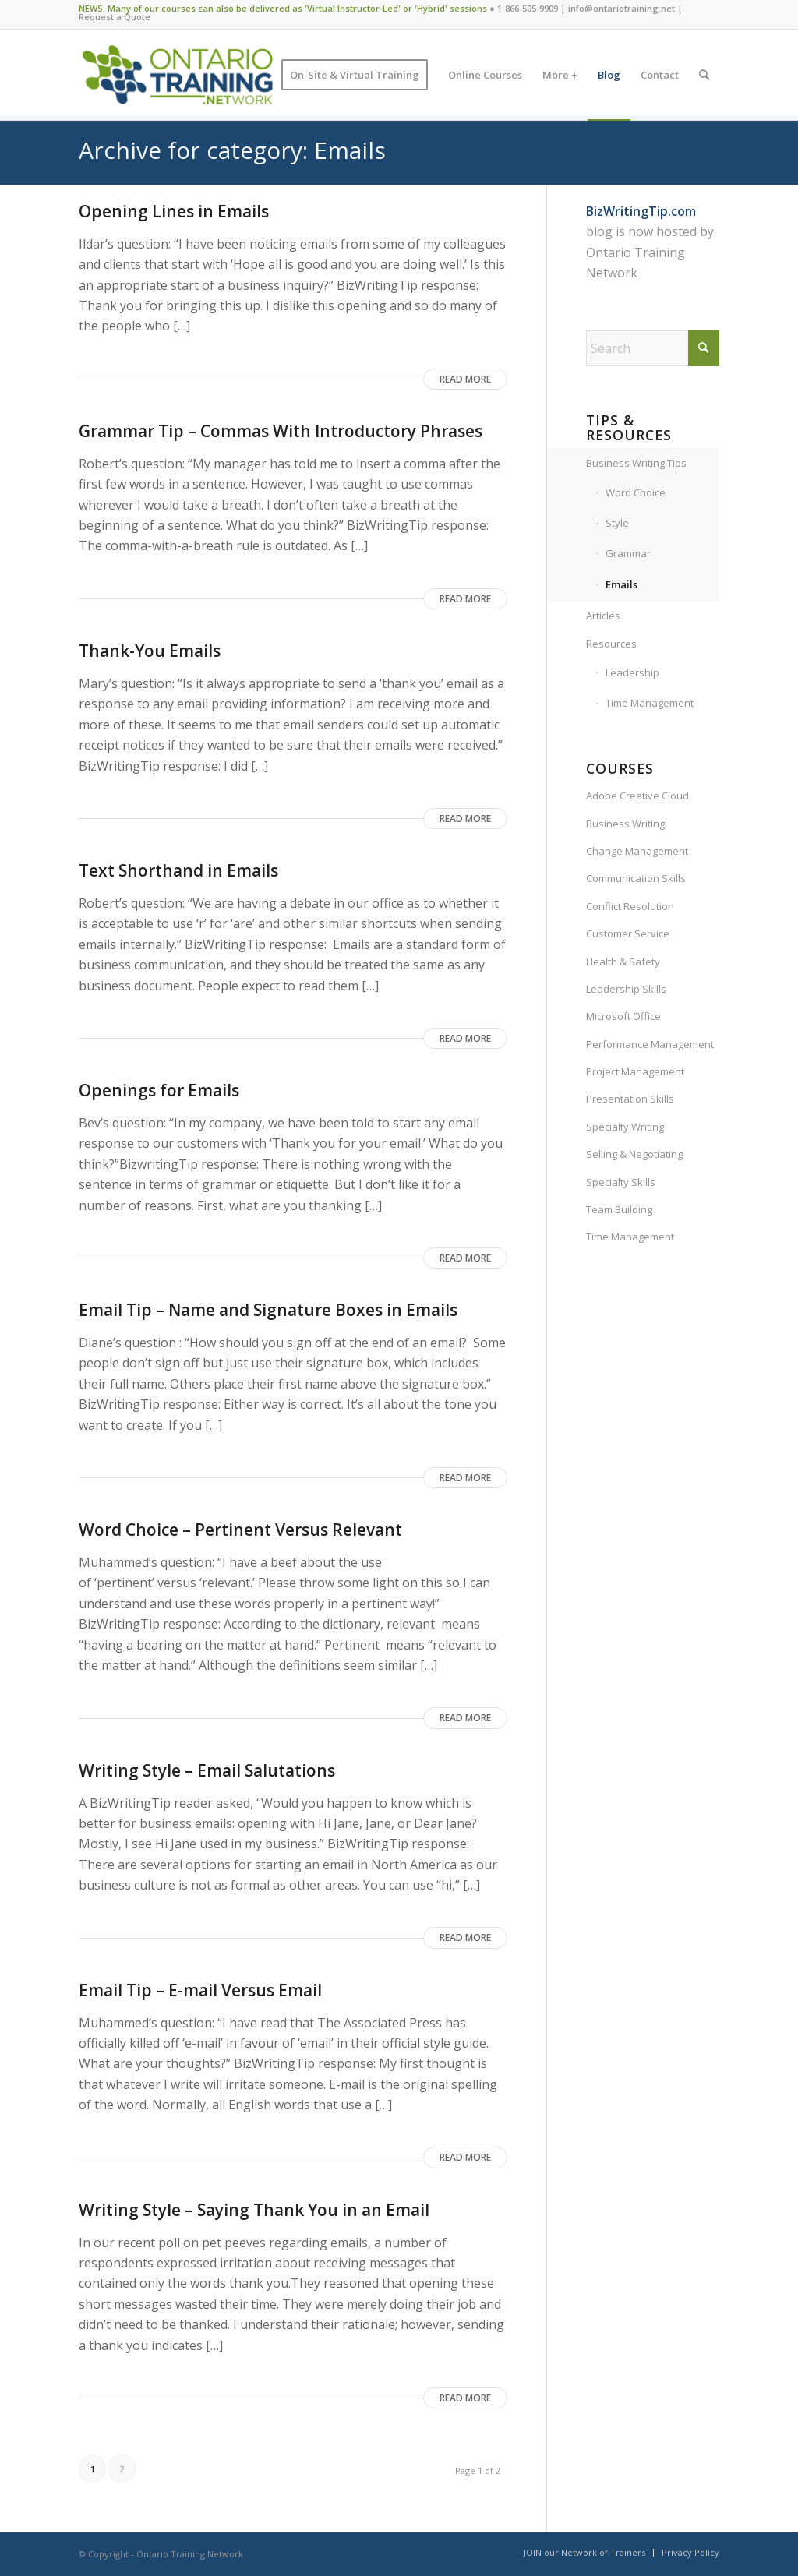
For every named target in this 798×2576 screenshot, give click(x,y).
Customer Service (627, 933)
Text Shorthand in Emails (178, 870)
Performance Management (650, 1044)
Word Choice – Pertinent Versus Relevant (240, 1529)
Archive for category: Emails (232, 150)
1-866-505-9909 (527, 8)
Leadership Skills (626, 989)
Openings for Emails (159, 1090)
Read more (465, 379)
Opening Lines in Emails (174, 211)
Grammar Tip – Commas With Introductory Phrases (280, 431)
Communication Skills (636, 878)
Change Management (637, 851)
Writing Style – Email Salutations (207, 1770)
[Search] (704, 75)
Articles (603, 616)
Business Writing (625, 824)
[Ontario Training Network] (177, 75)
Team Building (619, 1209)
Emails (621, 584)
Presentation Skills (630, 1099)
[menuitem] (354, 75)
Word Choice (636, 492)
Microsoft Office (623, 1016)
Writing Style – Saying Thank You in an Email (254, 2210)
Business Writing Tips (636, 463)
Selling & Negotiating (634, 1154)
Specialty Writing (625, 1127)
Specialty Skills (620, 1182)
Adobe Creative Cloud (637, 796)
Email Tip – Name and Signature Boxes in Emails (268, 1310)
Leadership (632, 672)
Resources (611, 644)
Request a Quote (114, 17)
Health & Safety (623, 962)
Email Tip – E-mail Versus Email (200, 1990)
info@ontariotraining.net (621, 8)
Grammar (628, 553)
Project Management (635, 1071)
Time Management (650, 703)
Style (617, 523)
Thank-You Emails (150, 651)
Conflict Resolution (630, 906)
